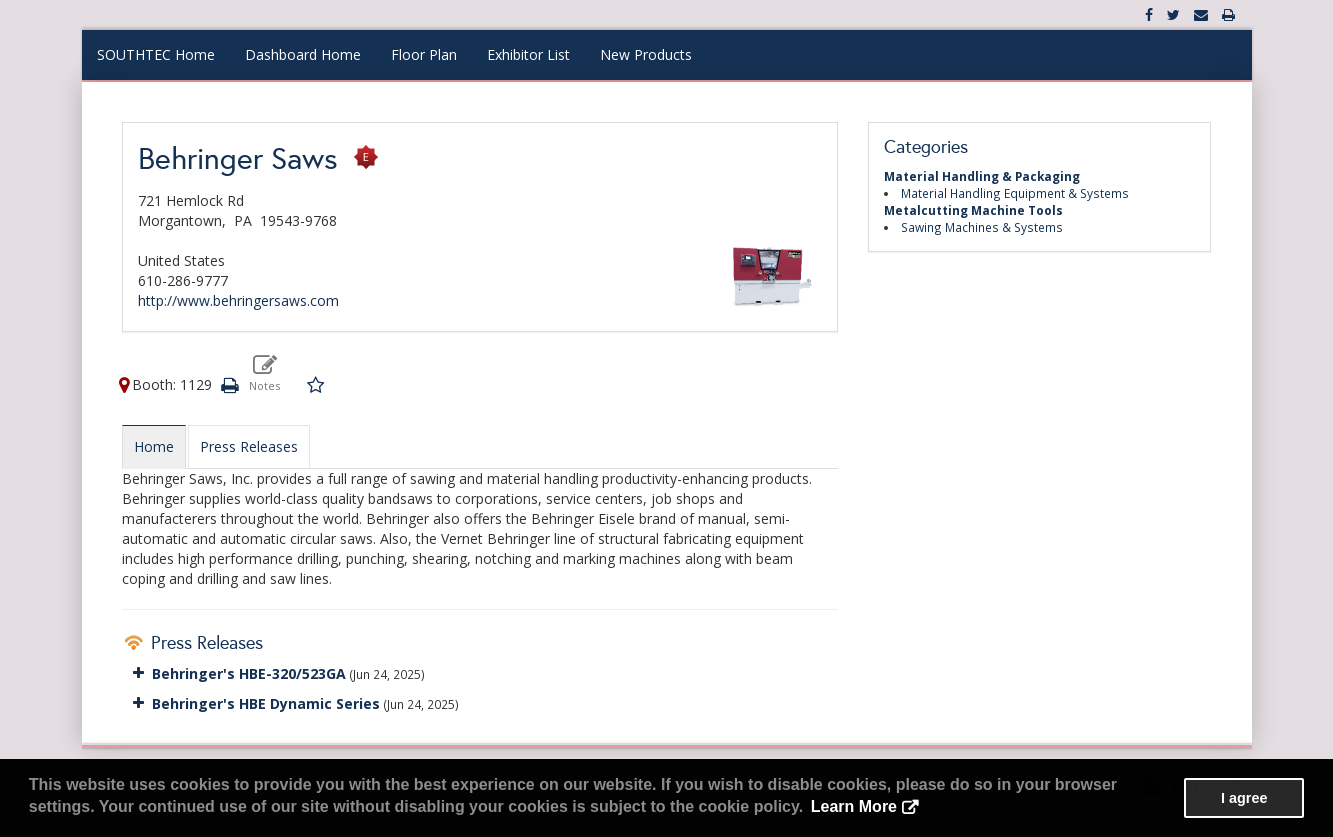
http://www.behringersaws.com (238, 300)
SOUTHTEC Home (156, 54)
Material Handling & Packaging (982, 176)
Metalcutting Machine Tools (973, 210)
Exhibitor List (528, 54)
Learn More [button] (854, 806)
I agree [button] (1244, 798)
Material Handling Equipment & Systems (1015, 193)
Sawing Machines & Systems (982, 227)
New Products (646, 54)
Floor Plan (424, 54)
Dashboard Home (303, 54)
